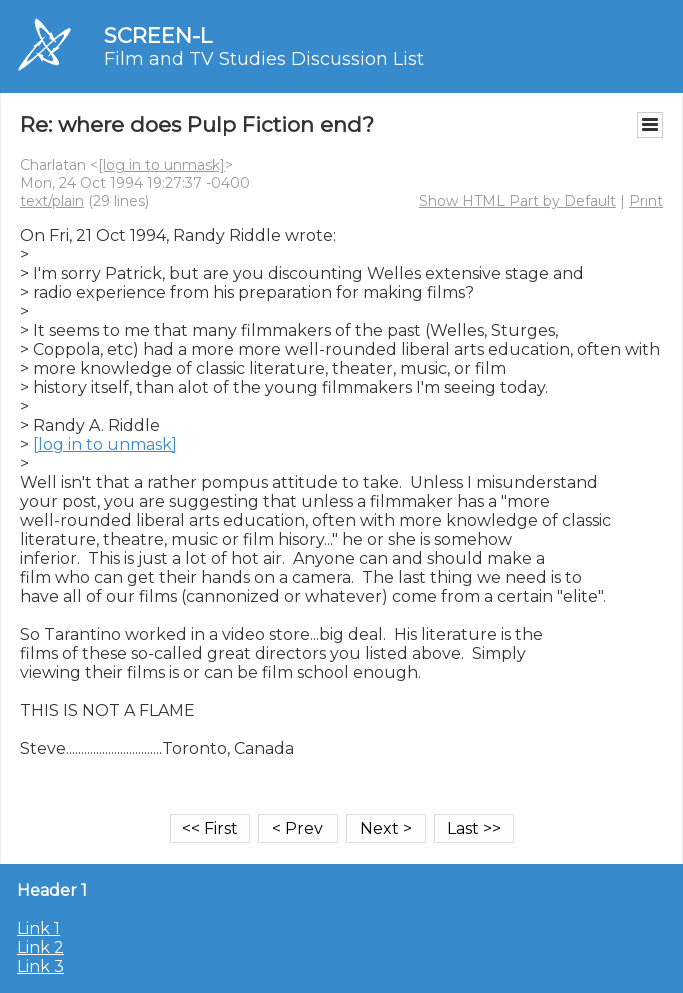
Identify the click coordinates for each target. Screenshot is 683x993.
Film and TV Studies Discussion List (264, 59)
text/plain (52, 201)
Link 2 (40, 947)
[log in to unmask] (161, 165)
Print (646, 201)
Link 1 (38, 928)
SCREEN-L (158, 35)
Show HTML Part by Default (517, 201)
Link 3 (40, 966)
